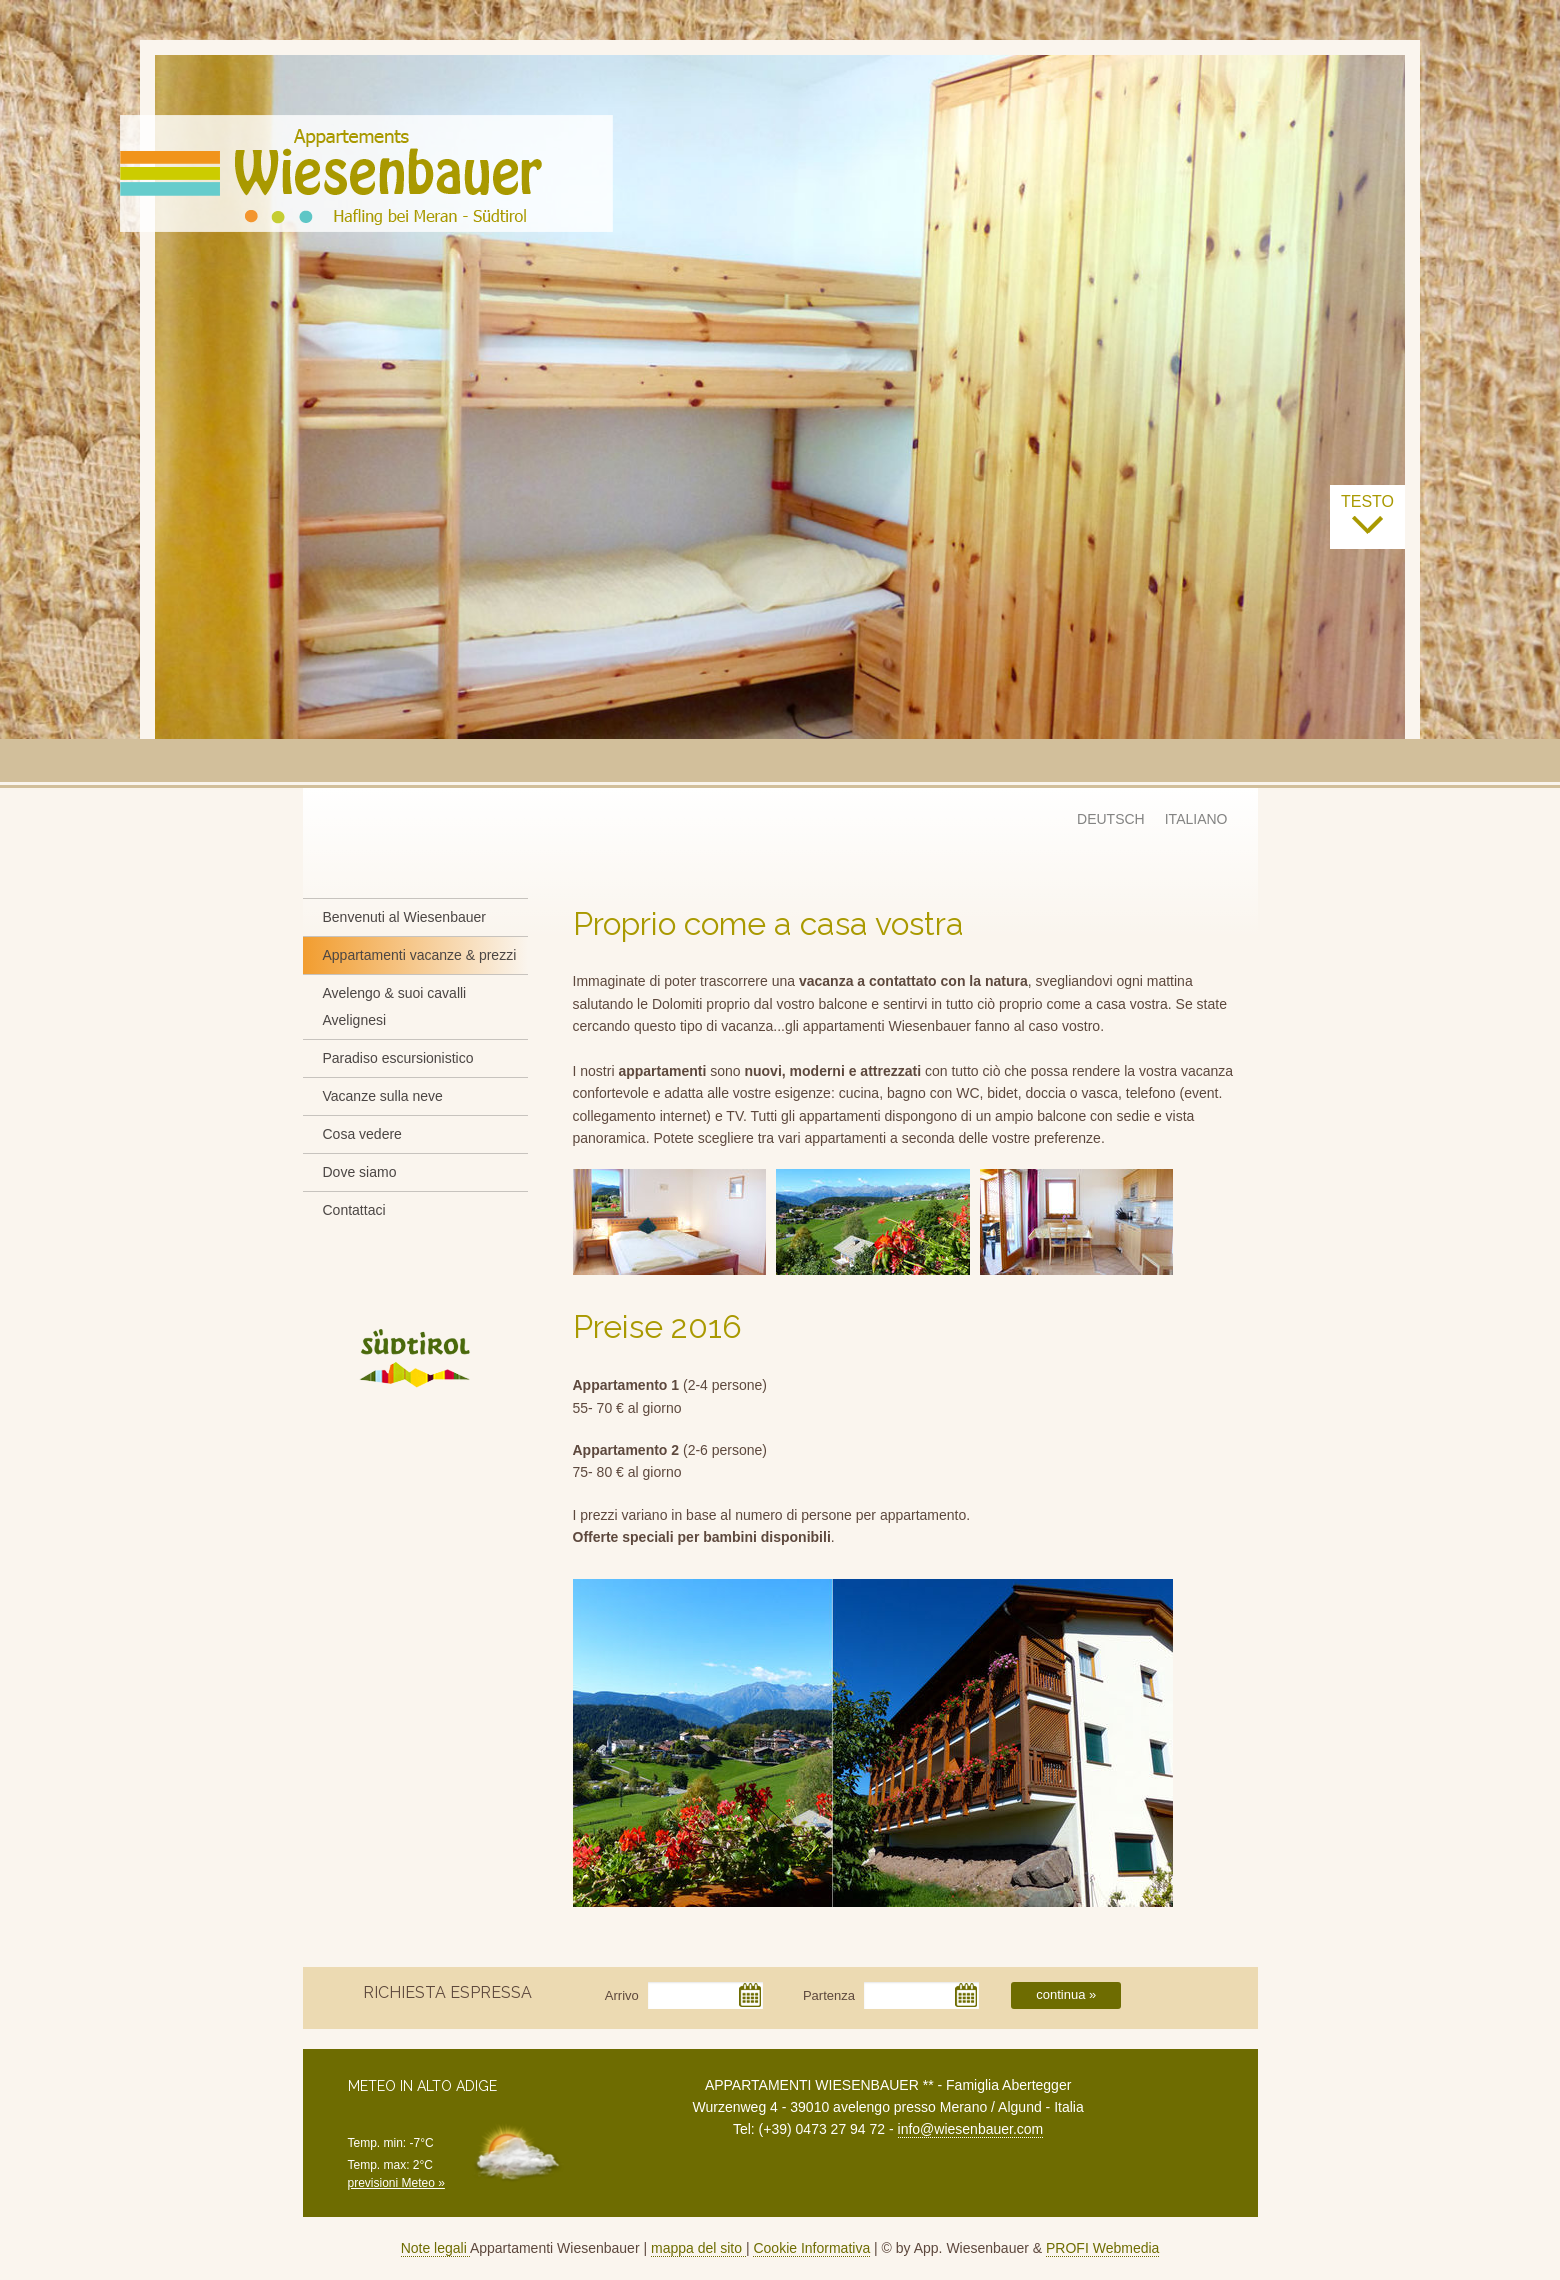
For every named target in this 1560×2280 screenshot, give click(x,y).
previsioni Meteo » (396, 2183)
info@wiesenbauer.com (971, 2129)
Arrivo (622, 1995)
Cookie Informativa (811, 2248)
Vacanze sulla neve (383, 1096)
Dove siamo (360, 1172)
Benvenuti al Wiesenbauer (404, 917)
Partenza (829, 1995)
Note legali (435, 2248)
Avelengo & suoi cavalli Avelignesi (395, 1006)
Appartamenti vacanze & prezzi (420, 955)
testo (1367, 515)
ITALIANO (1196, 819)
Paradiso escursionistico (398, 1058)
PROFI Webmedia (1102, 2248)
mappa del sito (698, 2248)
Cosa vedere (362, 1134)
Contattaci (354, 1210)
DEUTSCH (1111, 819)
